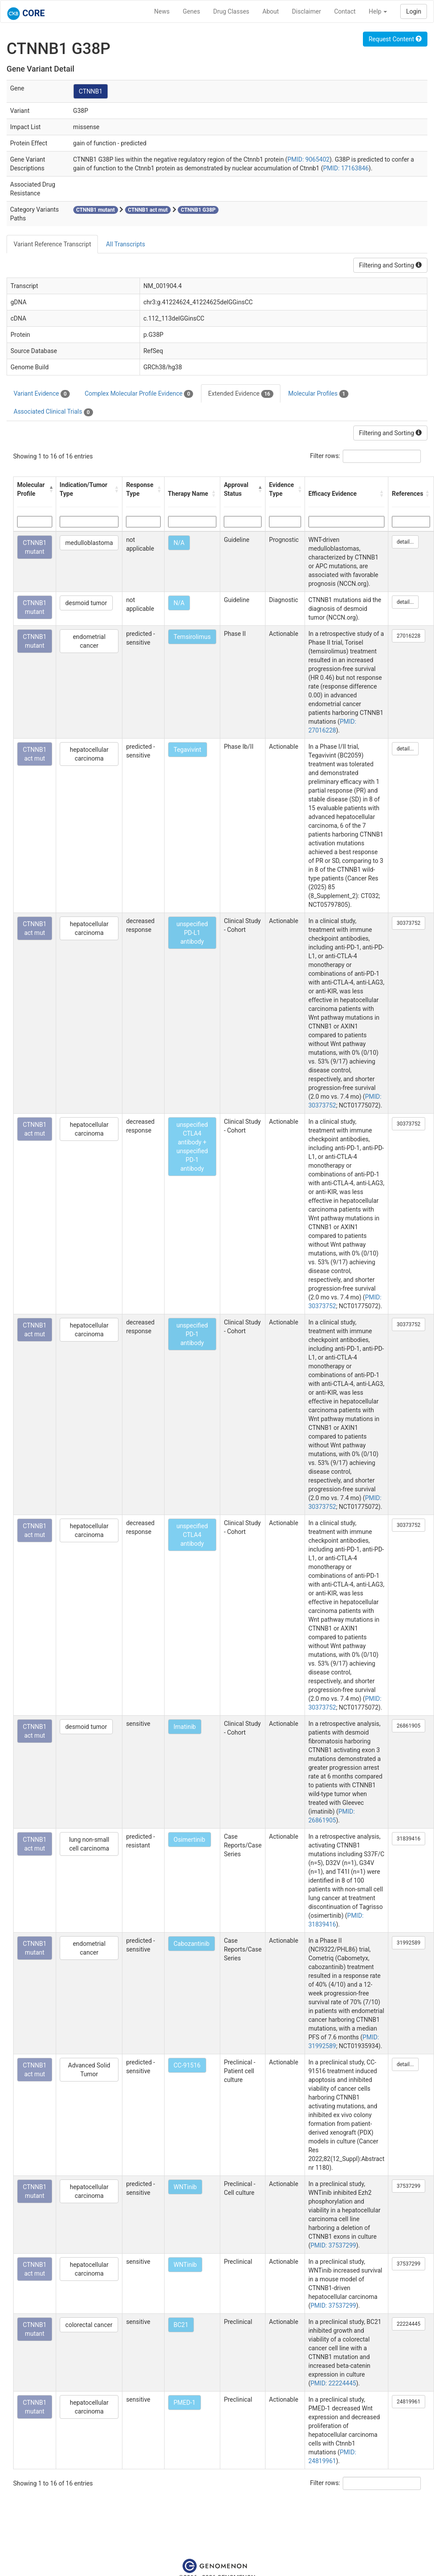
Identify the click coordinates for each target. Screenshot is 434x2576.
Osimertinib (189, 1839)
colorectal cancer (88, 2324)
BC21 (181, 2324)
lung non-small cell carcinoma (89, 1844)
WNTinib (185, 2186)
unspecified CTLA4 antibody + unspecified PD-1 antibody (192, 1146)
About (270, 11)
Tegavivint (187, 749)
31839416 (408, 1839)
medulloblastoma (89, 542)
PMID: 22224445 (333, 2383)
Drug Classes (231, 11)
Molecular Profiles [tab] (318, 394)
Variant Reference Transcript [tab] (52, 244)
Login (413, 11)
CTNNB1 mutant (35, 547)
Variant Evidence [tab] (42, 394)
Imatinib (185, 1726)
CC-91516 (187, 2065)
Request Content (395, 39)
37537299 (408, 2186)
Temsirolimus (192, 636)
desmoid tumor (86, 602)
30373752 (408, 923)
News (161, 11)
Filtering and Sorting (390, 265)
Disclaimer (306, 11)
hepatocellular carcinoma (89, 754)
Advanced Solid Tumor (89, 2070)
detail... (405, 542)
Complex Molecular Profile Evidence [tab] (139, 394)
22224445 (408, 2324)
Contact (344, 11)
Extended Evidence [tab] (240, 394)
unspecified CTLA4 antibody (192, 1535)
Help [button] (378, 11)
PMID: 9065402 (308, 159)
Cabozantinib (192, 1943)
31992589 (408, 1943)
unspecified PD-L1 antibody (192, 932)
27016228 (408, 636)
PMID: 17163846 (346, 168)
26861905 (408, 1726)
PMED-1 (185, 2402)
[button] (50, 489)
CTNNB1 (91, 91)
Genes (191, 11)
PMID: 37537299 (333, 2245)
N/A (179, 542)
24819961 (408, 2402)
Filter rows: (325, 455)
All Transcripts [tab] (125, 244)
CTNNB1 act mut (35, 754)
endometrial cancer (89, 641)
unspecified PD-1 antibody (192, 1334)
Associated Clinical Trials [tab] (53, 412)
